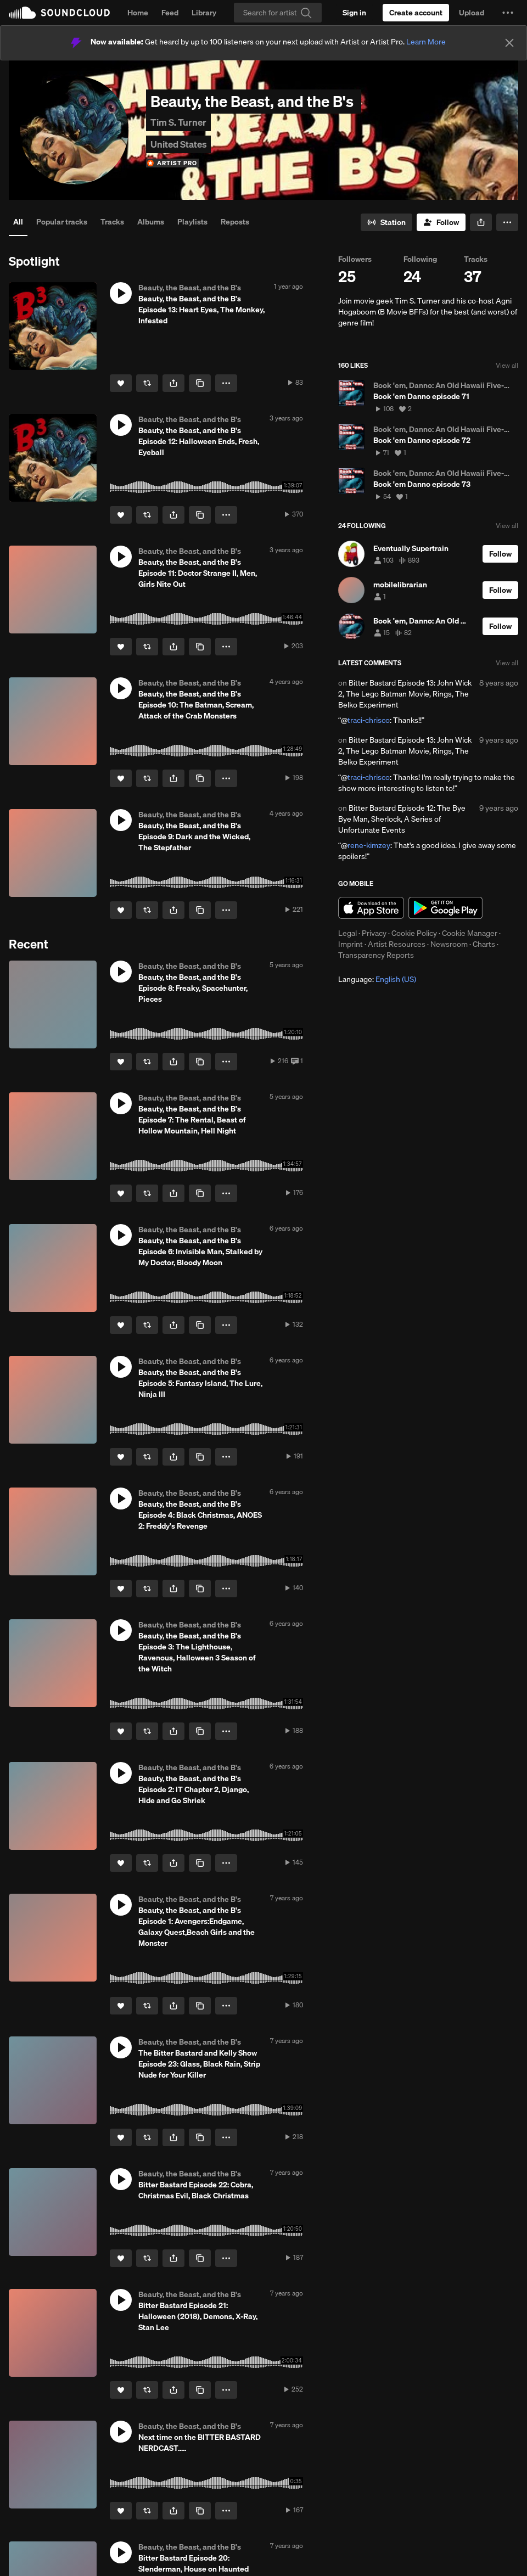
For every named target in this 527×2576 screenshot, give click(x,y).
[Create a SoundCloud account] (416, 12)
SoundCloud (59, 13)
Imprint (350, 944)
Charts (484, 944)
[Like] (121, 383)
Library (204, 13)
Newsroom (449, 944)
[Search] (278, 13)
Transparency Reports (376, 955)
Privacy (374, 933)
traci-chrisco (368, 720)
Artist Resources (396, 944)
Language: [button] (377, 979)
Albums (150, 222)
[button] (507, 12)
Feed (169, 13)
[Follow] (441, 222)
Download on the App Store (371, 908)
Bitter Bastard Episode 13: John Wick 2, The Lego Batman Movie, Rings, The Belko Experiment (405, 694)
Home (137, 13)
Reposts (235, 222)
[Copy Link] (200, 383)
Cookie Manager (469, 933)
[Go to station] (386, 222)
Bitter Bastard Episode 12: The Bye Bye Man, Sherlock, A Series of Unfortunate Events (402, 819)
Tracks (112, 222)
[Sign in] (354, 12)
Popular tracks (61, 222)
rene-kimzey (368, 845)
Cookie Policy (414, 933)
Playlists (192, 222)
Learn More (426, 42)
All (18, 222)
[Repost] (147, 383)
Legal (347, 933)
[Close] (509, 43)
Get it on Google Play (445, 908)
